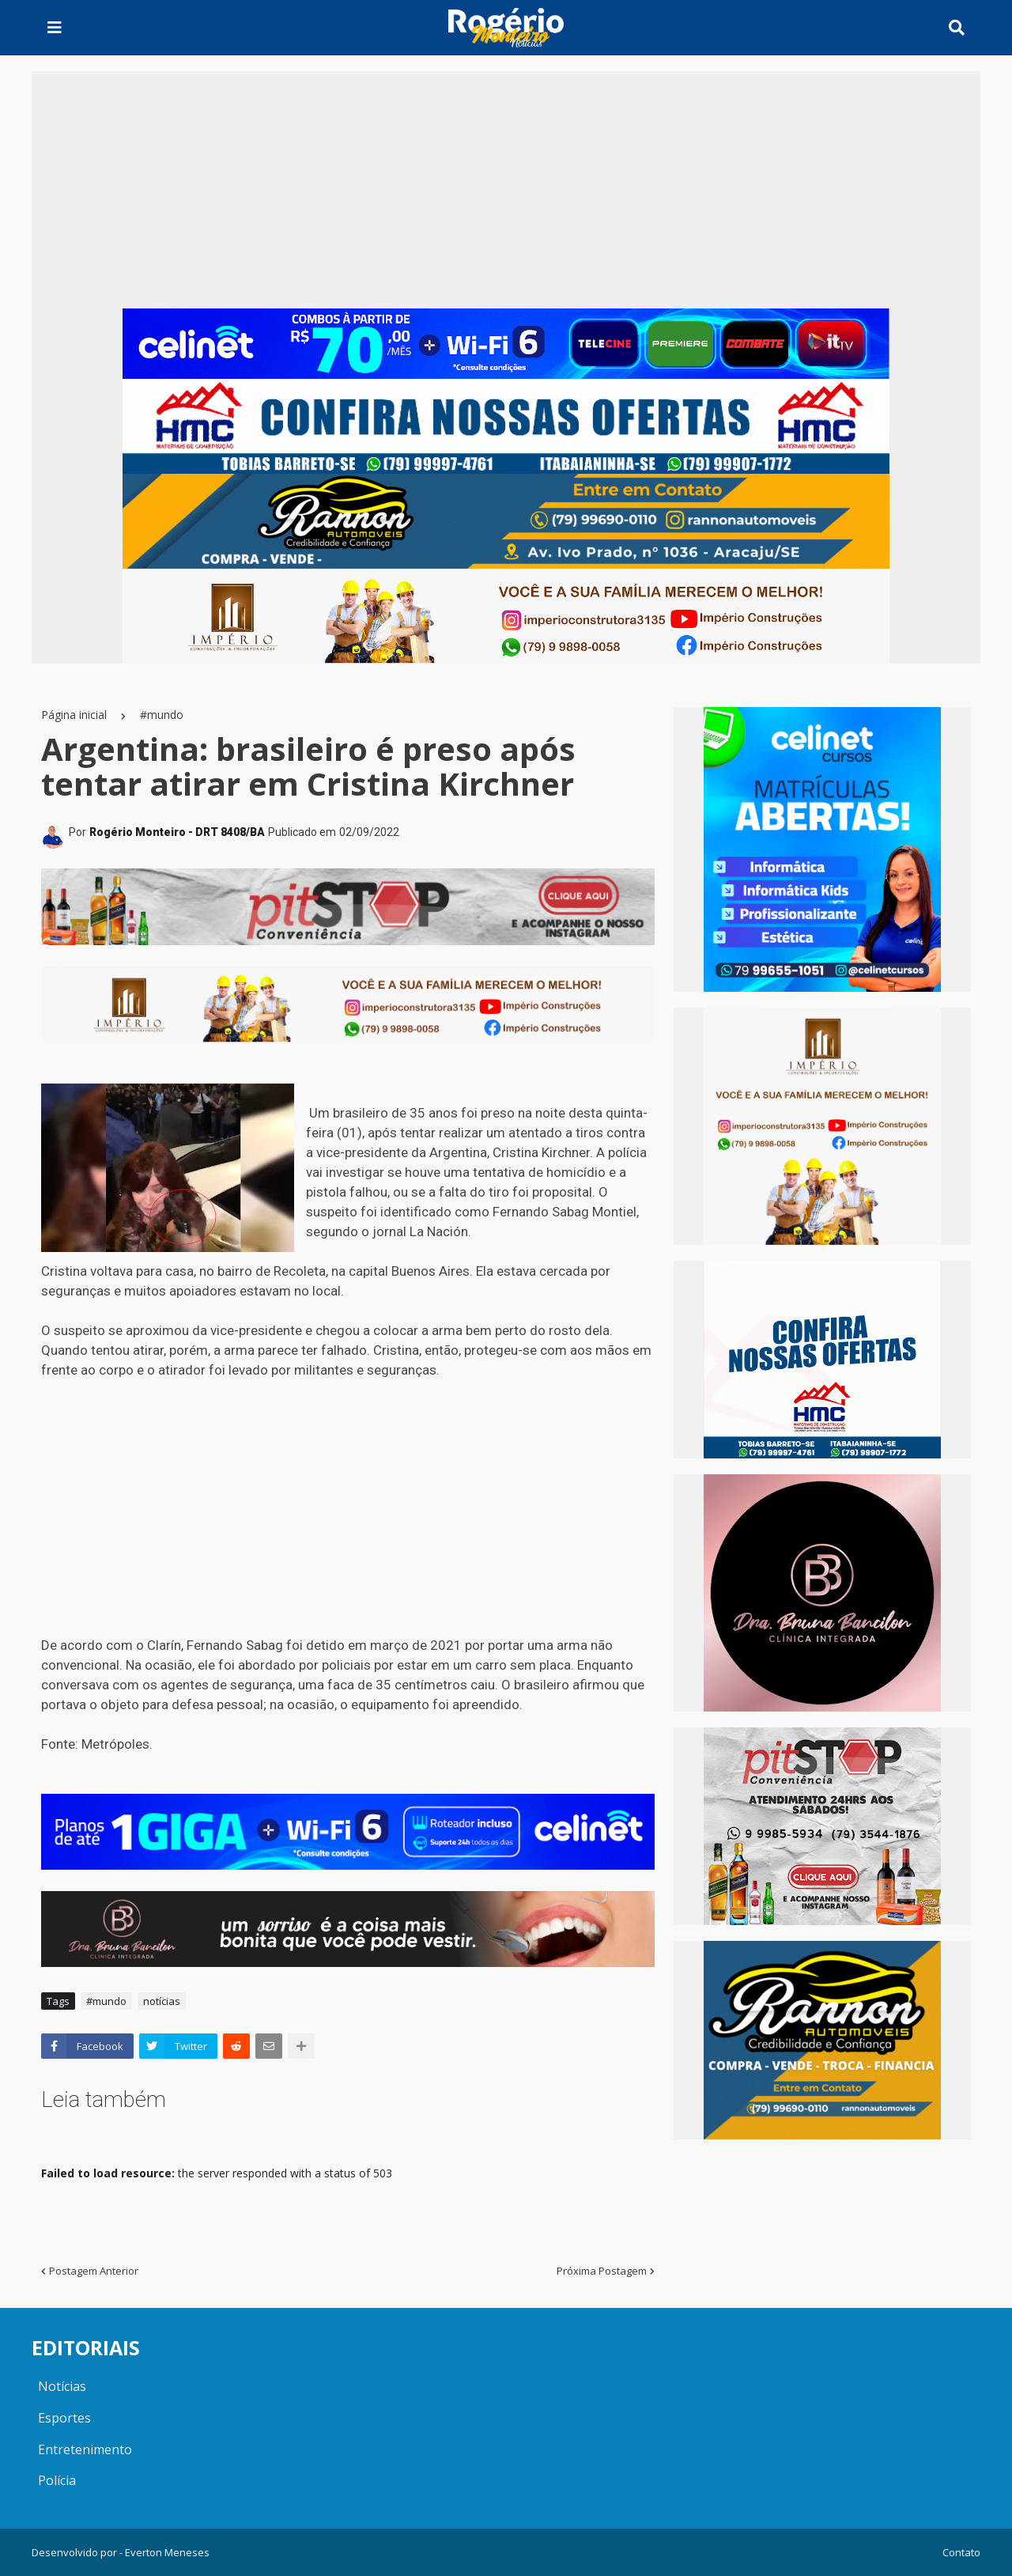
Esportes (64, 2418)
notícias (161, 2001)
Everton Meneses (167, 2552)
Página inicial (74, 714)
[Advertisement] (506, 190)
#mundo (161, 714)
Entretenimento (85, 2449)
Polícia (57, 2480)
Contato (961, 2552)
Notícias (62, 2386)
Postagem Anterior (93, 2271)
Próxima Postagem (602, 2271)
